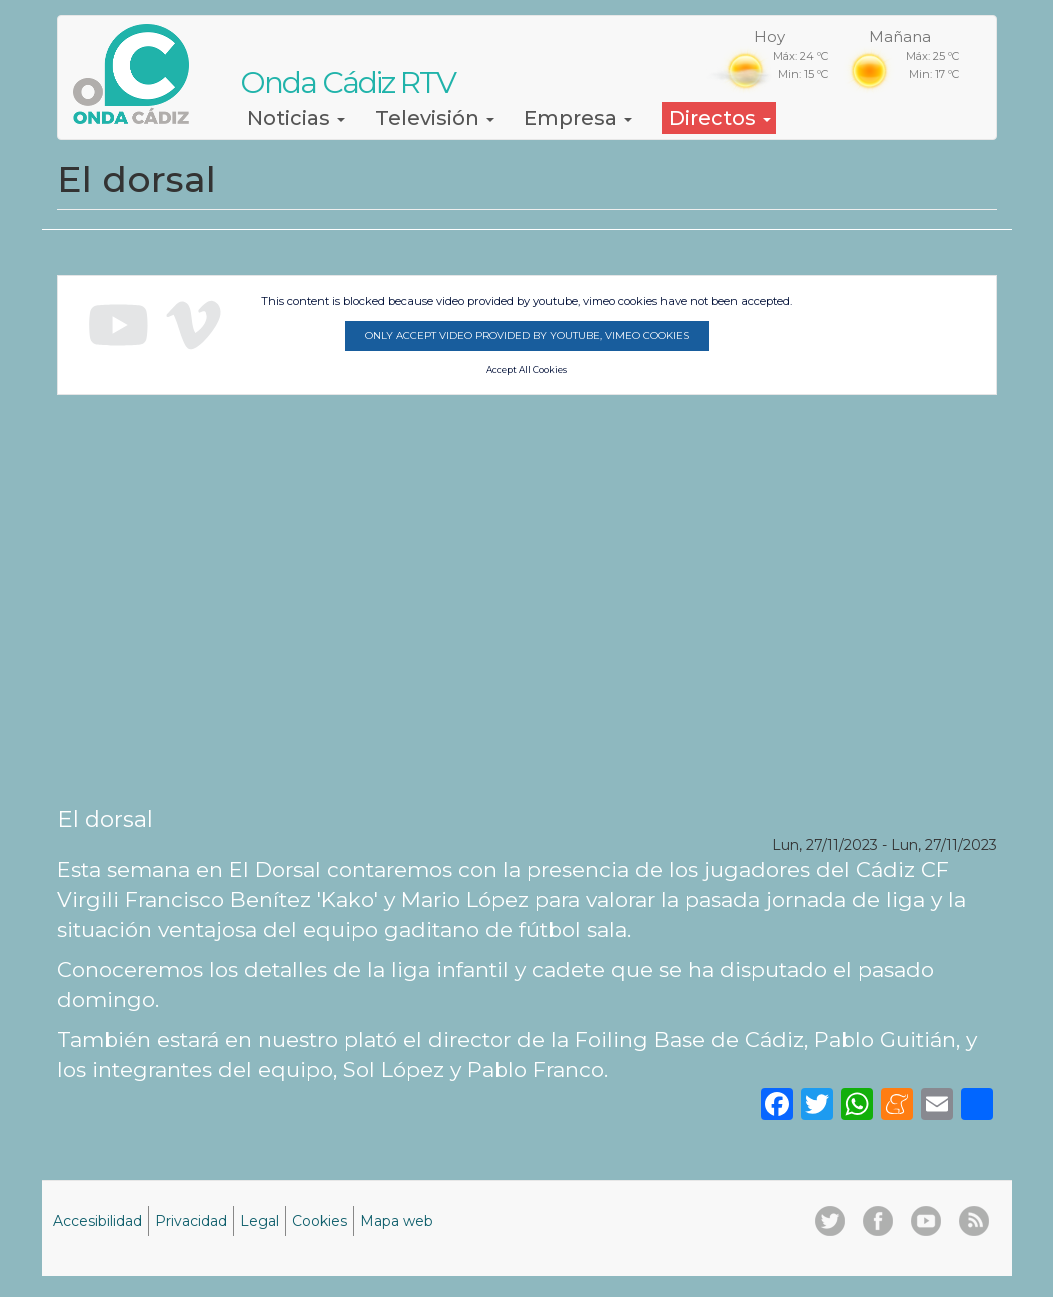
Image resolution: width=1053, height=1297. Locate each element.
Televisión (434, 118)
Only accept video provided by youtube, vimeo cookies (527, 335)
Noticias (296, 118)
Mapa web (396, 1221)
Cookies (319, 1221)
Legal (259, 1221)
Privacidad (191, 1221)
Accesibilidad (97, 1221)
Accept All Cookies (526, 370)
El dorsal (105, 819)
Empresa (578, 118)
